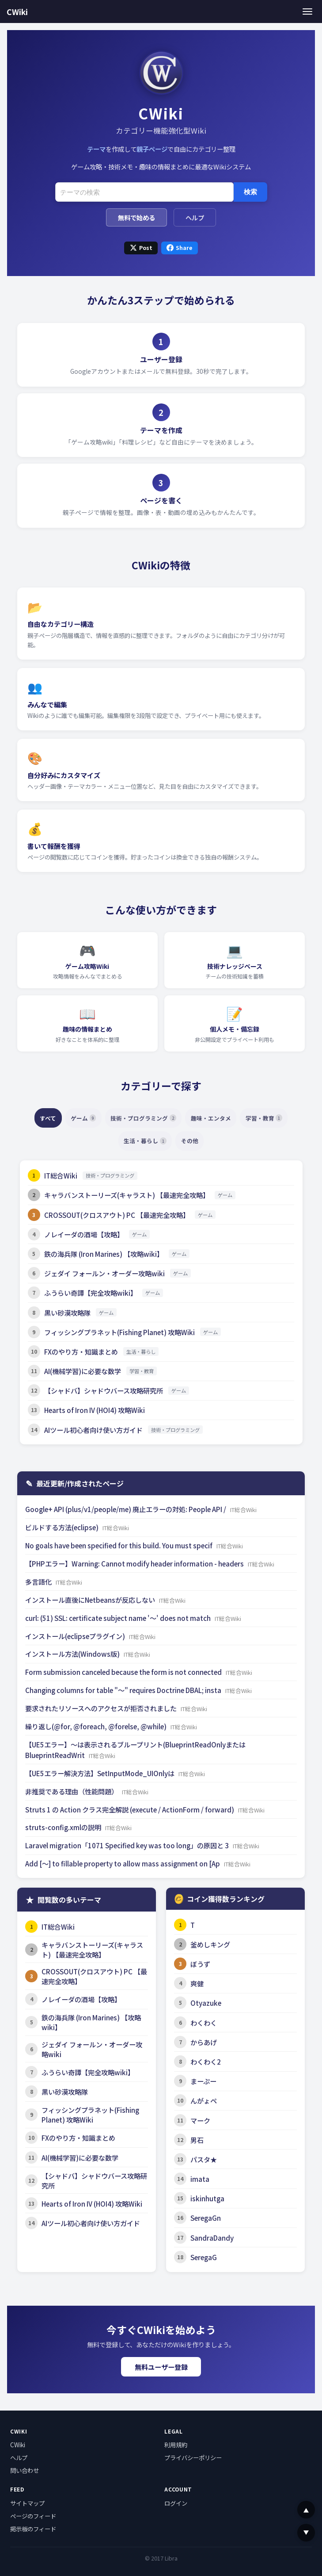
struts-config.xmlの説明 (63, 1827)
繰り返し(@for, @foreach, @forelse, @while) (96, 1726)
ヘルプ (195, 217)
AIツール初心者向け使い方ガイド (93, 1430)
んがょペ (203, 2100)
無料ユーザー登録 (161, 2367)
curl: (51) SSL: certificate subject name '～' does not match (118, 1618)
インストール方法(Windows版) (73, 1653)
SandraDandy (212, 2237)
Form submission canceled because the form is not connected (124, 1672)
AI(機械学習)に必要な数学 (82, 1371)
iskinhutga (207, 2198)
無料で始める (136, 217)
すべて (62, 1117)
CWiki (17, 11)
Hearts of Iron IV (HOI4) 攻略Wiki (94, 1410)
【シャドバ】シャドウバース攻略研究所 (103, 1390)
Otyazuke (205, 2003)
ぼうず (200, 1964)
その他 (222, 1140)
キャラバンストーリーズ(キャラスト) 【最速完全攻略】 (126, 1195)
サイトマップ (27, 2503)
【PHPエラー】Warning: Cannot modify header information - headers (135, 1563)
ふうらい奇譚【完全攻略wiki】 (90, 1293)
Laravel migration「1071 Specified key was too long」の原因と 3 (127, 1845)
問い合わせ (24, 2470)
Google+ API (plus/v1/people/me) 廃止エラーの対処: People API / (126, 1509)
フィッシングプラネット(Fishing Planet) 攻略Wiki (119, 1332)
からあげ (203, 2042)
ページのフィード (33, 2515)
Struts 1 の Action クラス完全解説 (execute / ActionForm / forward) (130, 1809)
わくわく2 (205, 2061)
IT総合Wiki (60, 1175)
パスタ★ (203, 2159)
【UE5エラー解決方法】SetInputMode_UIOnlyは (100, 1773)
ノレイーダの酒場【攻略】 (84, 1234)
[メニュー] (307, 11)
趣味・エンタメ (247, 1117)
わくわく (203, 2022)
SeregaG (203, 2257)
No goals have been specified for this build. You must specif (119, 1545)
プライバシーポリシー (193, 2457)
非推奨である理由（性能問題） (72, 1791)
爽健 (197, 1983)
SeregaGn (205, 2218)
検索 (250, 192)
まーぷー (203, 2081)
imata (199, 2179)
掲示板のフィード (33, 2528)
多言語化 (39, 1581)
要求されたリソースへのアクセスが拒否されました (101, 1708)
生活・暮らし (172, 1140)
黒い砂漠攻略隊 (67, 1312)
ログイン (175, 2503)
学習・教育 (110, 1140)
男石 (197, 2140)
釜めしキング (210, 1944)
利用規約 (175, 2444)
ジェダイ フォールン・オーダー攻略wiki (104, 1273)
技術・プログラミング (171, 1117)
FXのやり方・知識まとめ (81, 1351)
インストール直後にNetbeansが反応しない (90, 1600)
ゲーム (103, 1117)
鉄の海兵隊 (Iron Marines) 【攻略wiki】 (103, 1254)
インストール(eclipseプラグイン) (75, 1636)
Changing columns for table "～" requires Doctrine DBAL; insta (124, 1690)
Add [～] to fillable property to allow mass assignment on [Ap (123, 1863)
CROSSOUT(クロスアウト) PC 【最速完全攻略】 (116, 1215)
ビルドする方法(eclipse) (62, 1527)
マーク (200, 2120)
